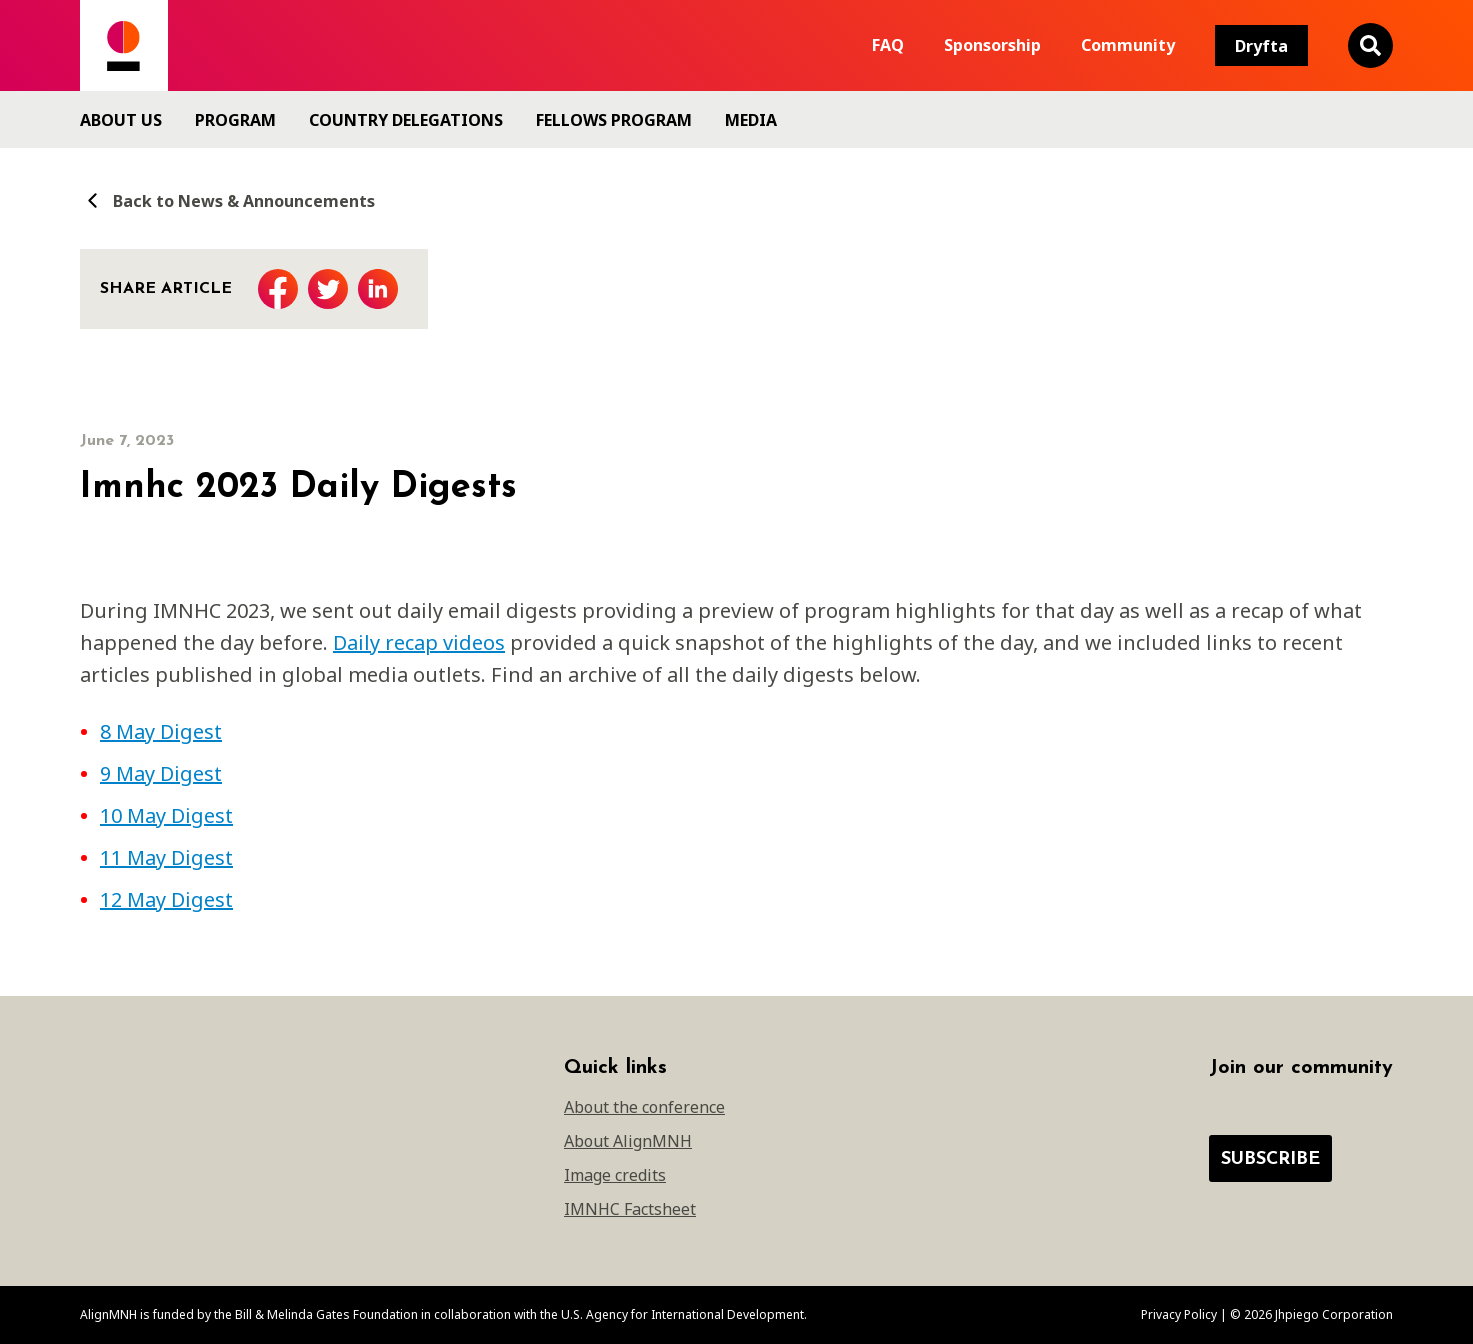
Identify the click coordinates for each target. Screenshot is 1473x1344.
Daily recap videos (419, 642)
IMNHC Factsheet (630, 1209)
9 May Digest (161, 773)
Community (1128, 45)
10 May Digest (166, 815)
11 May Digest (166, 857)
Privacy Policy (1179, 1314)
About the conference (644, 1107)
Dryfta (1261, 46)
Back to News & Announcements (227, 200)
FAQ (888, 45)
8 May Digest (161, 731)
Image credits (615, 1175)
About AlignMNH (628, 1141)
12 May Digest (166, 899)
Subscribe (1270, 1159)
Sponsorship (992, 45)
